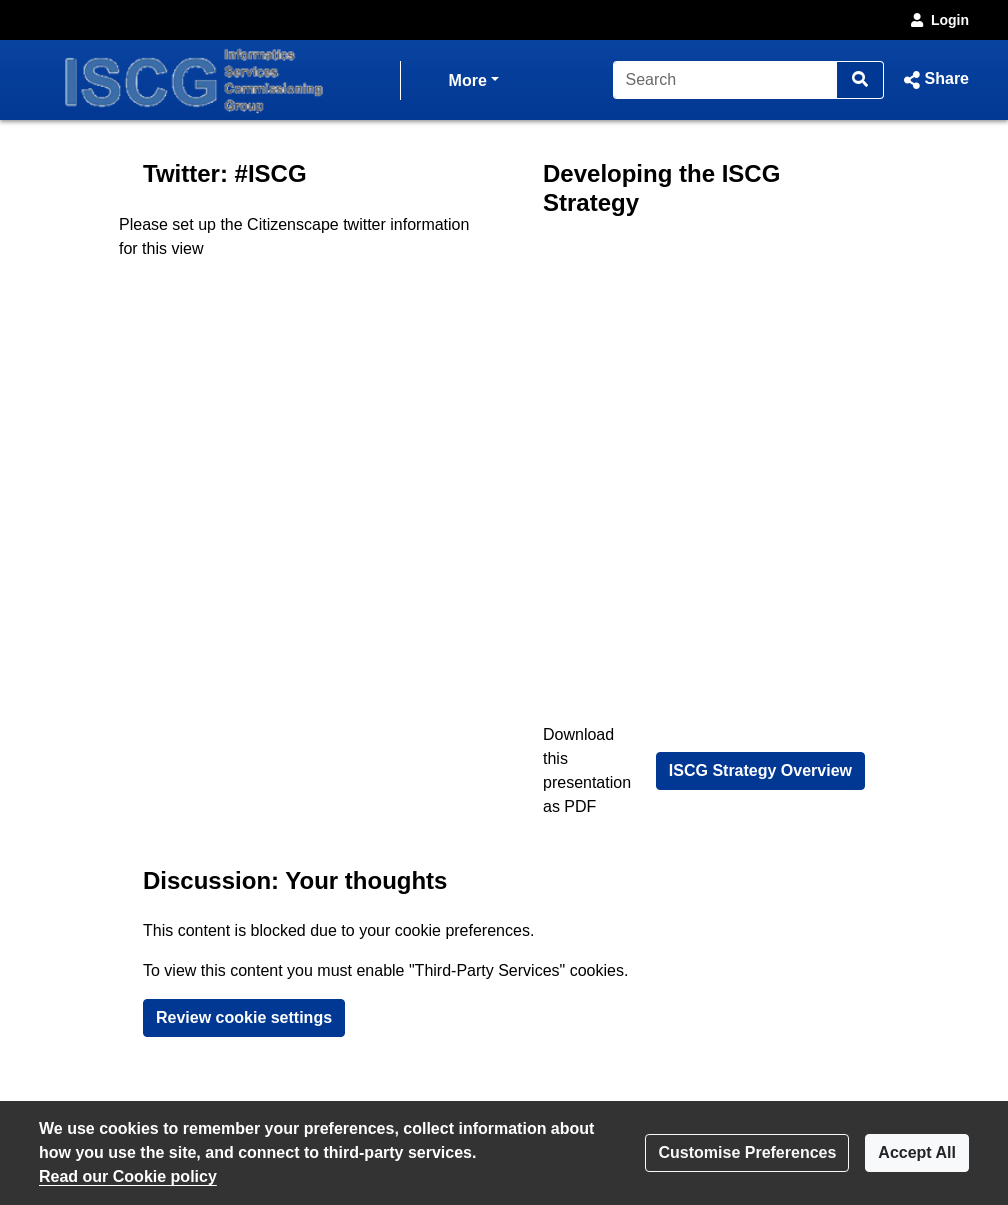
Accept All (917, 1152)
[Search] (725, 80)
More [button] (474, 78)
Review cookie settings (244, 1017)
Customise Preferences (747, 1152)
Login (938, 20)
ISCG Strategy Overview (760, 770)
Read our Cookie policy (128, 1176)
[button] (934, 80)
